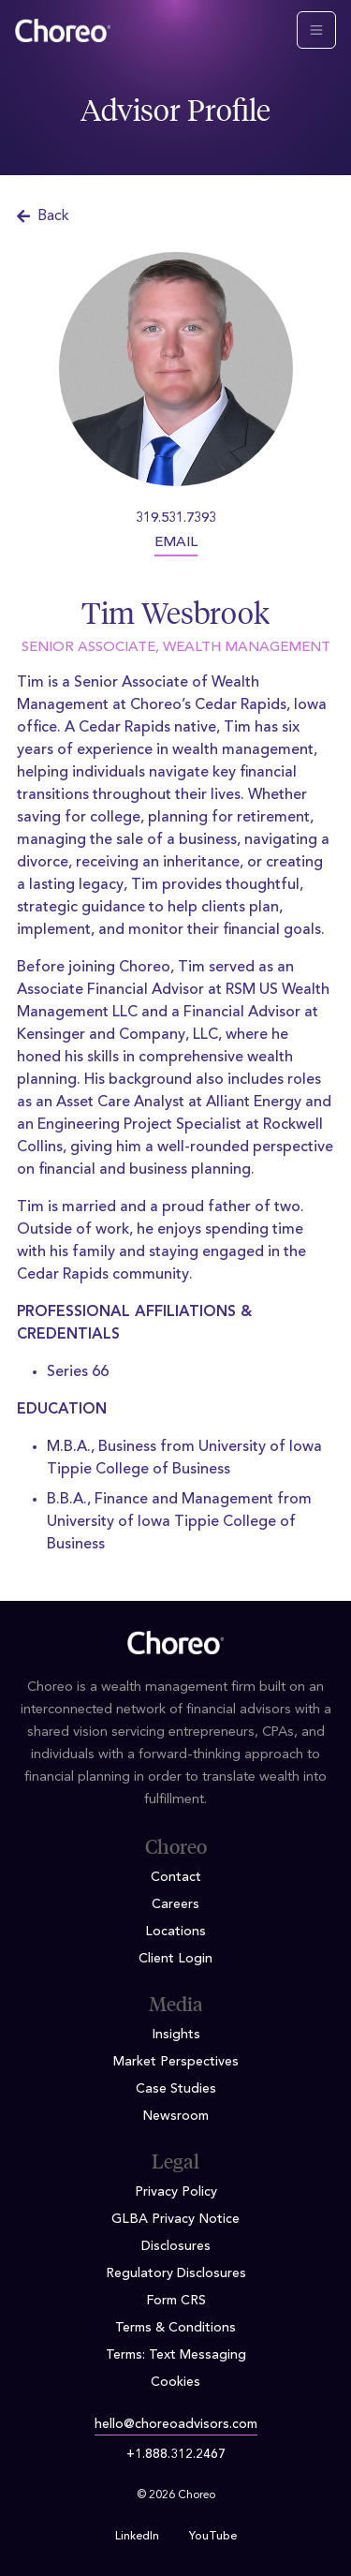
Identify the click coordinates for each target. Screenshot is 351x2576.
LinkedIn (137, 2536)
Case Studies (176, 2088)
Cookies (175, 2382)
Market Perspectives (176, 2061)
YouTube (213, 2536)
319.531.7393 (176, 518)
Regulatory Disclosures (176, 2273)
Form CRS (176, 2300)
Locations (175, 1931)
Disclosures (176, 2246)
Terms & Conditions (175, 2327)
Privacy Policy (176, 2191)
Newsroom (175, 2116)
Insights (176, 2034)
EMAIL (175, 543)
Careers (175, 1904)
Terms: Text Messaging (176, 2354)
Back (43, 216)
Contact (176, 1877)
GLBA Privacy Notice (175, 2219)
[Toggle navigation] (316, 30)
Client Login (175, 1958)
